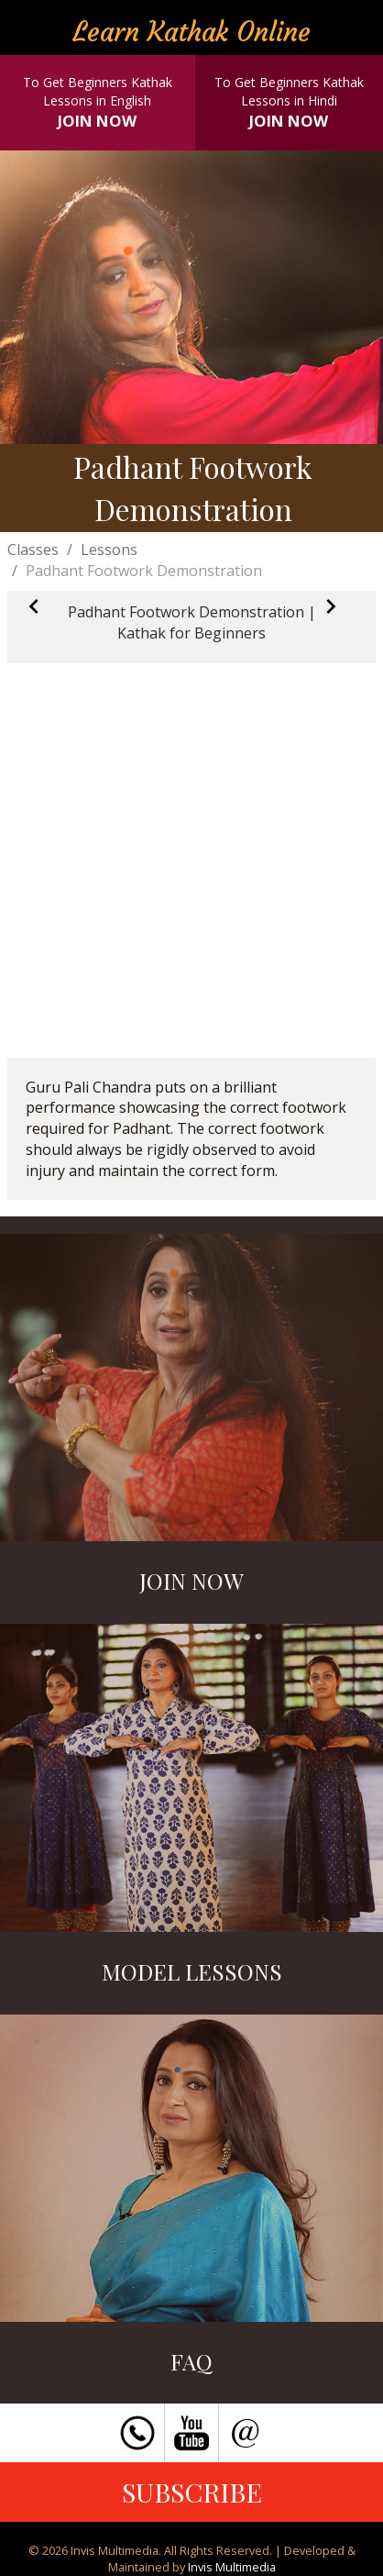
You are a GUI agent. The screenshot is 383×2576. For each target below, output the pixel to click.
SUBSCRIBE (192, 2491)
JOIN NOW (97, 120)
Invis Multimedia (232, 2567)
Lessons (109, 549)
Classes (33, 549)
